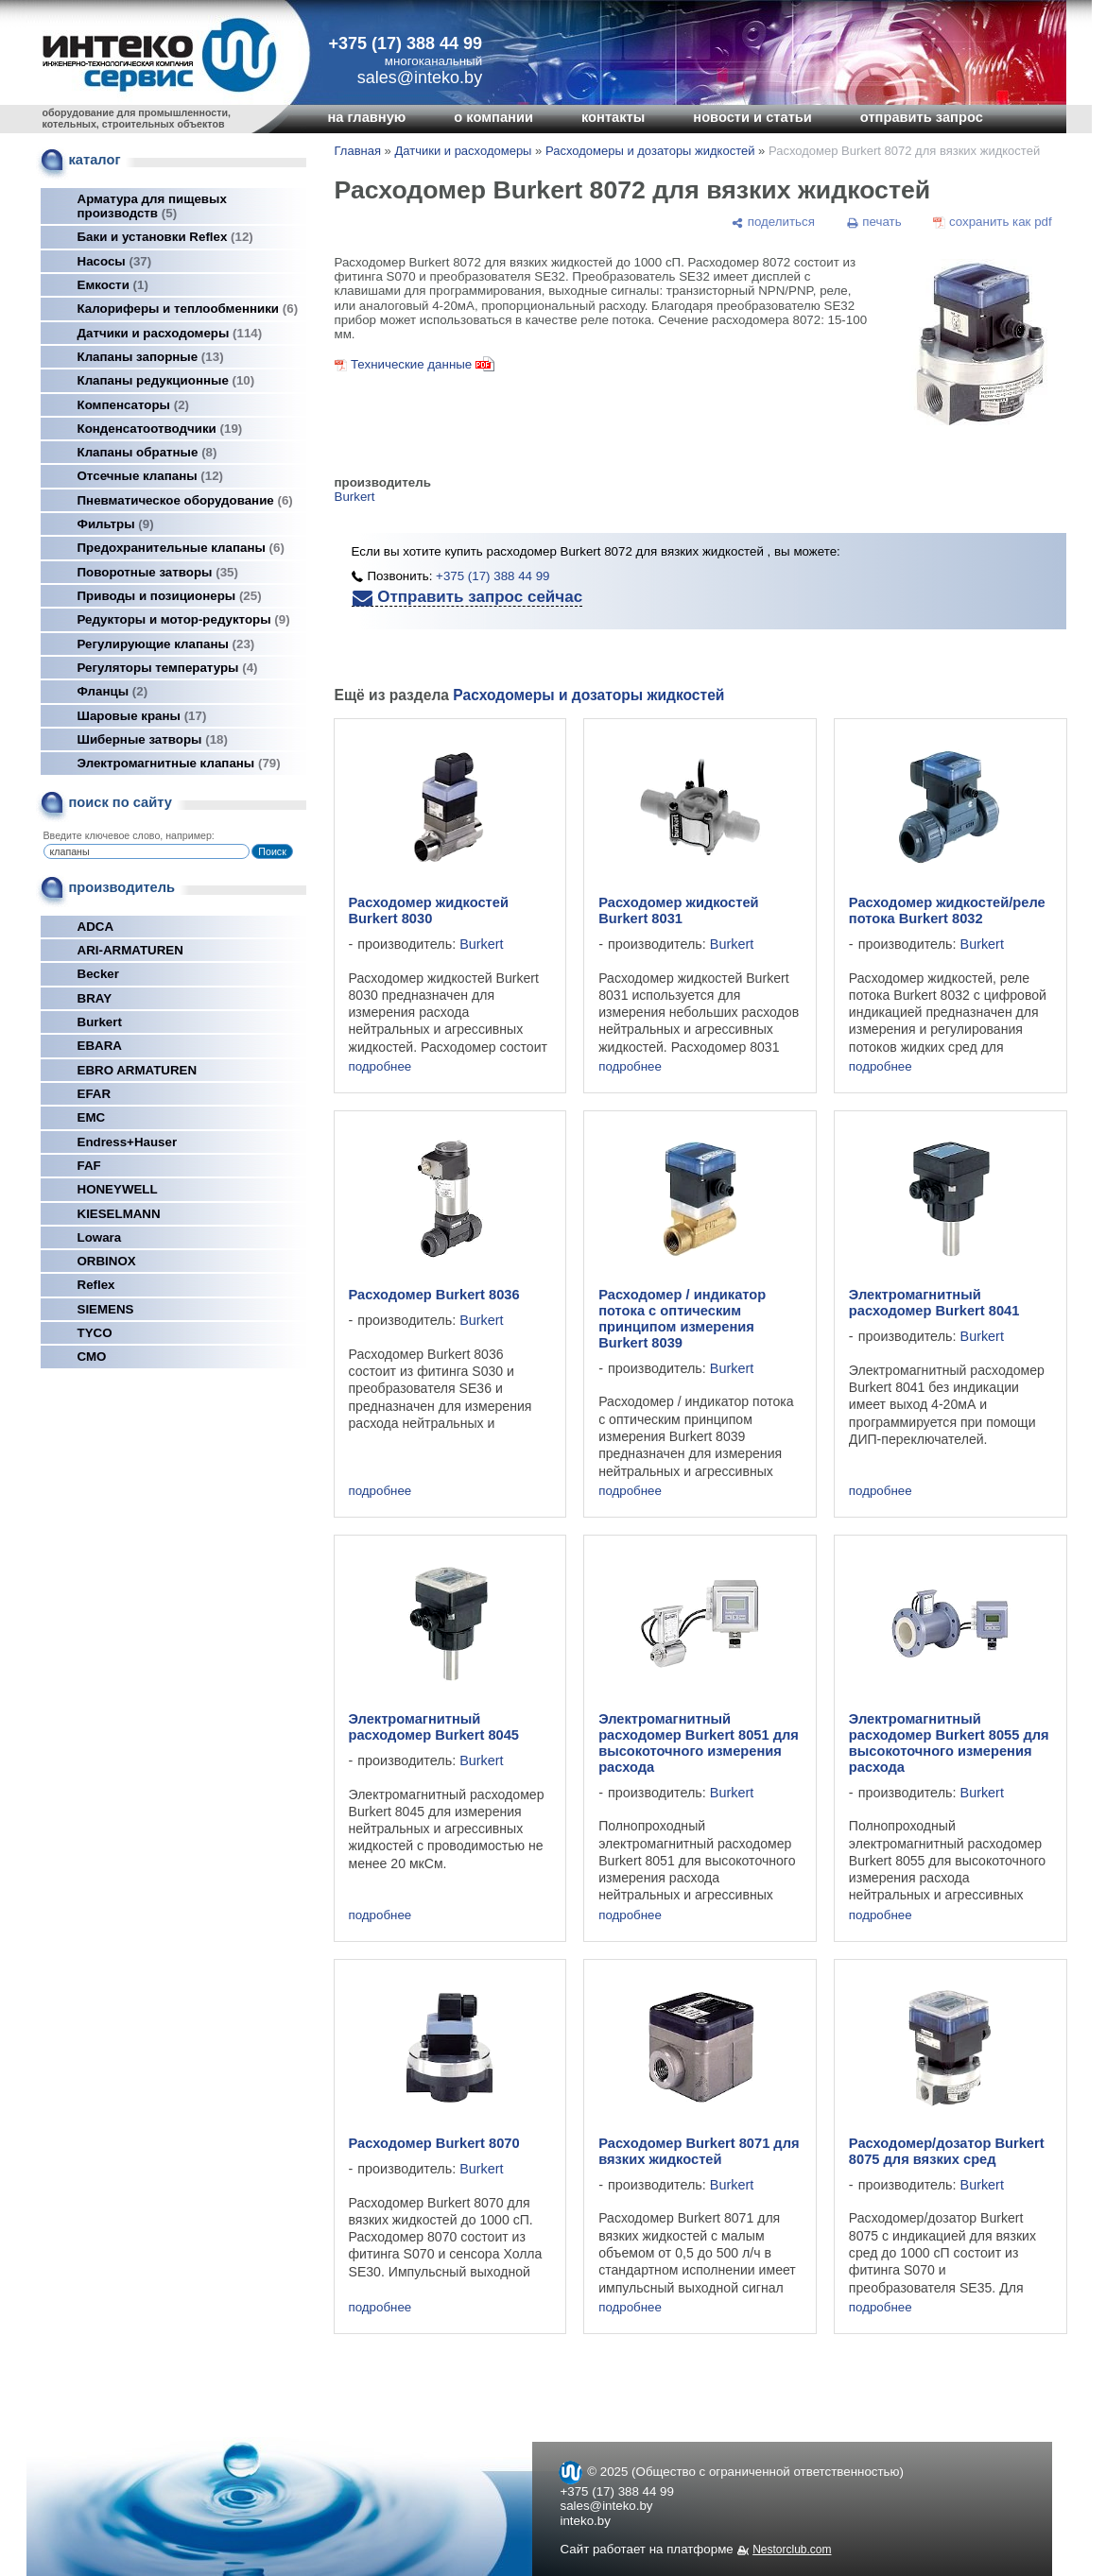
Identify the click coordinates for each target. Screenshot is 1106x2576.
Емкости (113, 285)
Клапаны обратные (147, 452)
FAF (89, 1166)
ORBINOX (107, 1261)
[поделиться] (773, 222)
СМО (92, 1356)
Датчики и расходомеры (170, 333)
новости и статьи (752, 117)
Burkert (100, 1022)
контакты (613, 117)
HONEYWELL (118, 1189)
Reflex (96, 1285)
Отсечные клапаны (151, 476)
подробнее (380, 1066)
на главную (367, 117)
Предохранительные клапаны (181, 548)
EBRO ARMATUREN (138, 1070)
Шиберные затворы (153, 739)
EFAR (95, 1094)
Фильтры (116, 524)
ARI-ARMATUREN (130, 950)
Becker (98, 974)
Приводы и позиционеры (170, 596)
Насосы (115, 261)
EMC (92, 1117)
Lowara (100, 1237)
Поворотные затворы (158, 572)
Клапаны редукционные (166, 380)
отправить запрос (921, 117)
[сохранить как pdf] (992, 222)
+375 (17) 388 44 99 (406, 43)
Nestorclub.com (791, 2549)
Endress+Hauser (128, 1142)
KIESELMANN (119, 1214)
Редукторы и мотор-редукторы (184, 619)
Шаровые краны (142, 716)
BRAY (95, 998)
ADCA (96, 926)
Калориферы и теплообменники (188, 308)
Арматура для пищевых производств (152, 206)
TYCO (95, 1333)
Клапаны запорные (151, 357)
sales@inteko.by (607, 2506)
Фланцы (113, 691)
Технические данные (411, 364)
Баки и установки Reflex (165, 237)
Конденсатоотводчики (160, 428)
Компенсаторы (134, 405)
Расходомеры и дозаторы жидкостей (650, 151)
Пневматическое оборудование (185, 500)
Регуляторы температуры (168, 668)
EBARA (100, 1046)
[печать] (873, 222)
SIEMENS (106, 1309)
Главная (358, 151)
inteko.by (586, 2521)
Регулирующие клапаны (166, 644)
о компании (493, 117)
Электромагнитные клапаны (179, 763)
